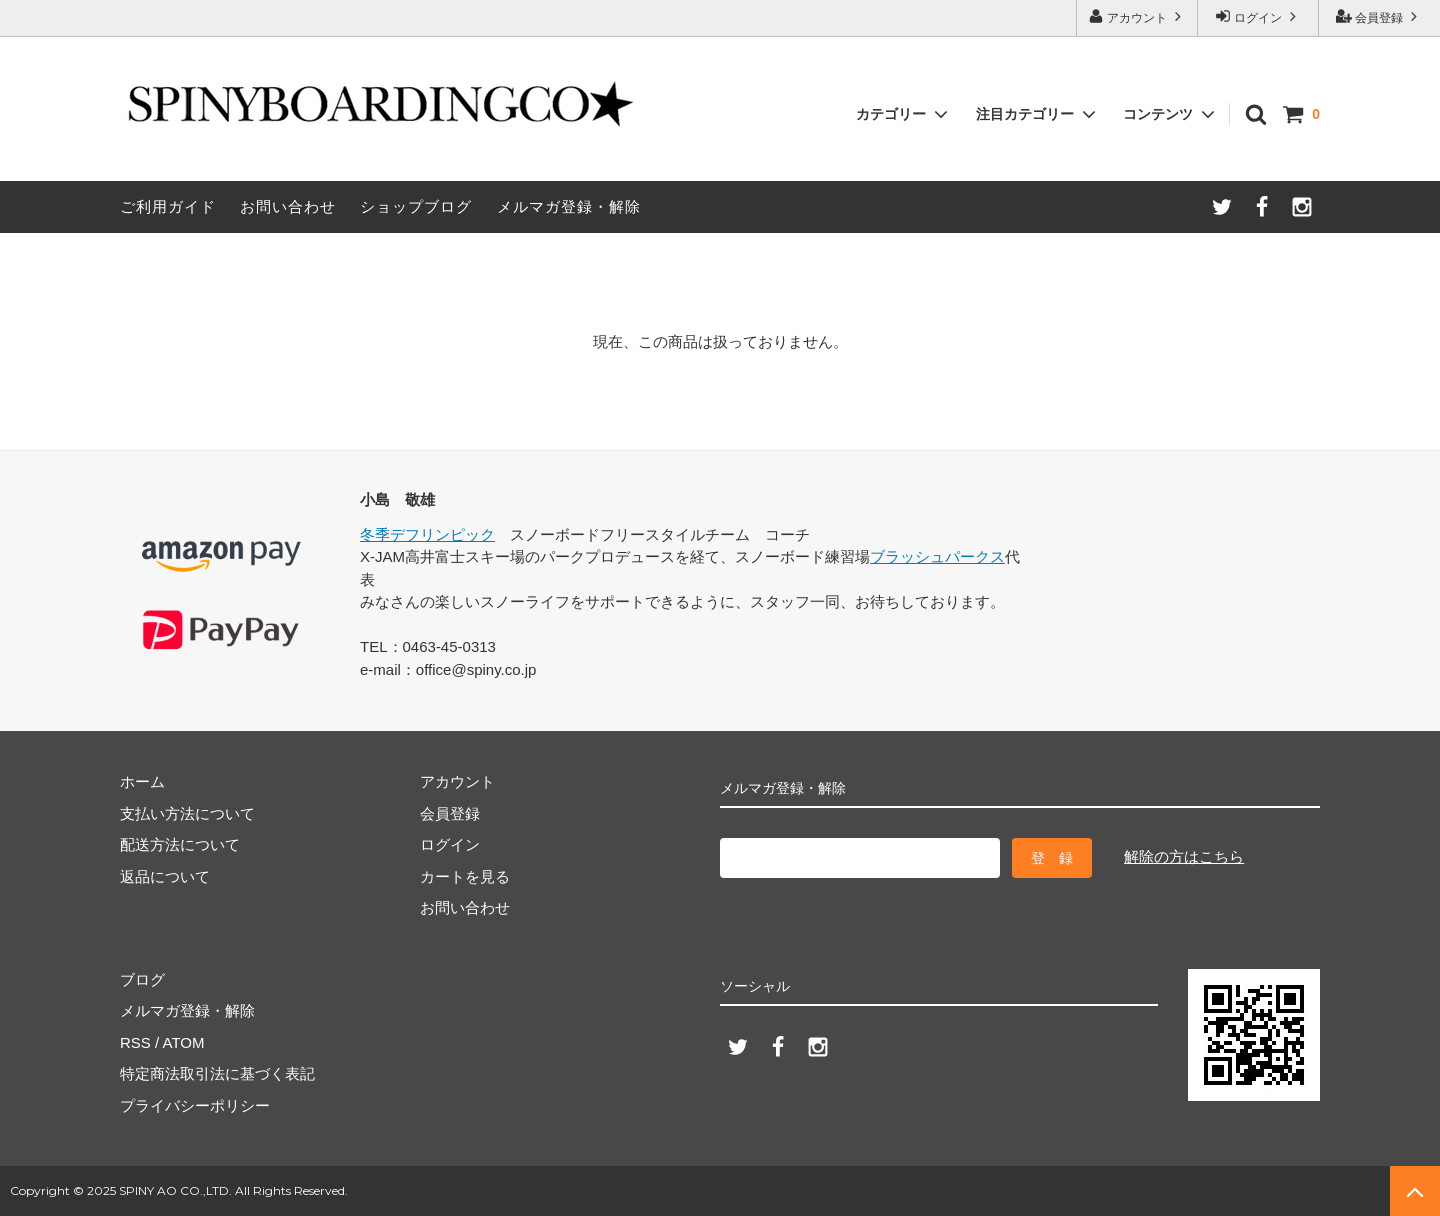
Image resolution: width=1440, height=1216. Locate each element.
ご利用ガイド (168, 206)
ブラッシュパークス (937, 556)
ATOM (184, 1042)
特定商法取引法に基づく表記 (217, 1073)
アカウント (1137, 16)
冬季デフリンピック (427, 534)
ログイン (1258, 16)
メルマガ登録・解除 (569, 206)
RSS (135, 1042)
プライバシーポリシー (195, 1105)
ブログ (142, 979)
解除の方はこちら (1184, 856)
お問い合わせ (288, 206)
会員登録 (1379, 16)
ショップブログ (416, 206)
